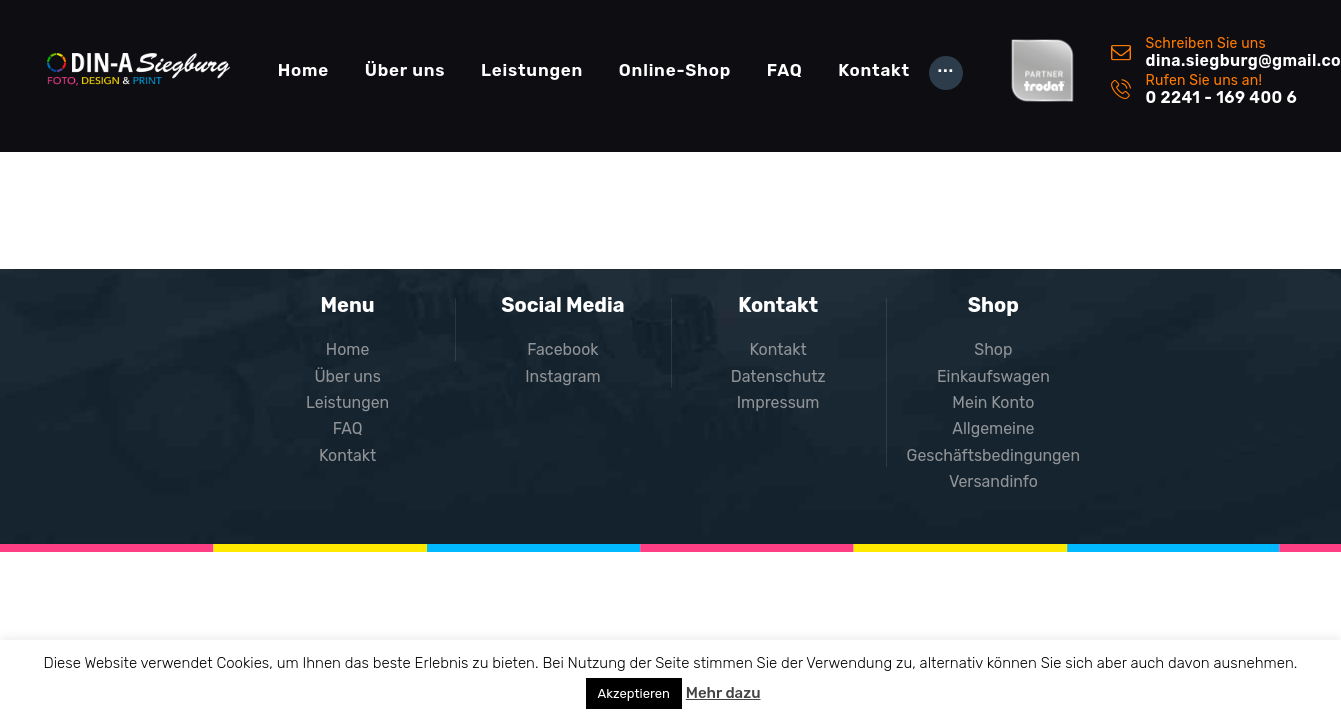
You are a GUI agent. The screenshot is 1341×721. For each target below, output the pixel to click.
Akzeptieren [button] (634, 693)
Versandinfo (994, 481)
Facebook (563, 349)
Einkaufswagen (994, 376)
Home (348, 349)
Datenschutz (777, 376)
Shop (993, 349)
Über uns (347, 376)
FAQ (348, 428)
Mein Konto (993, 402)
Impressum (778, 402)
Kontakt (348, 455)
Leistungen (348, 402)
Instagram (563, 376)
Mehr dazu (723, 693)
